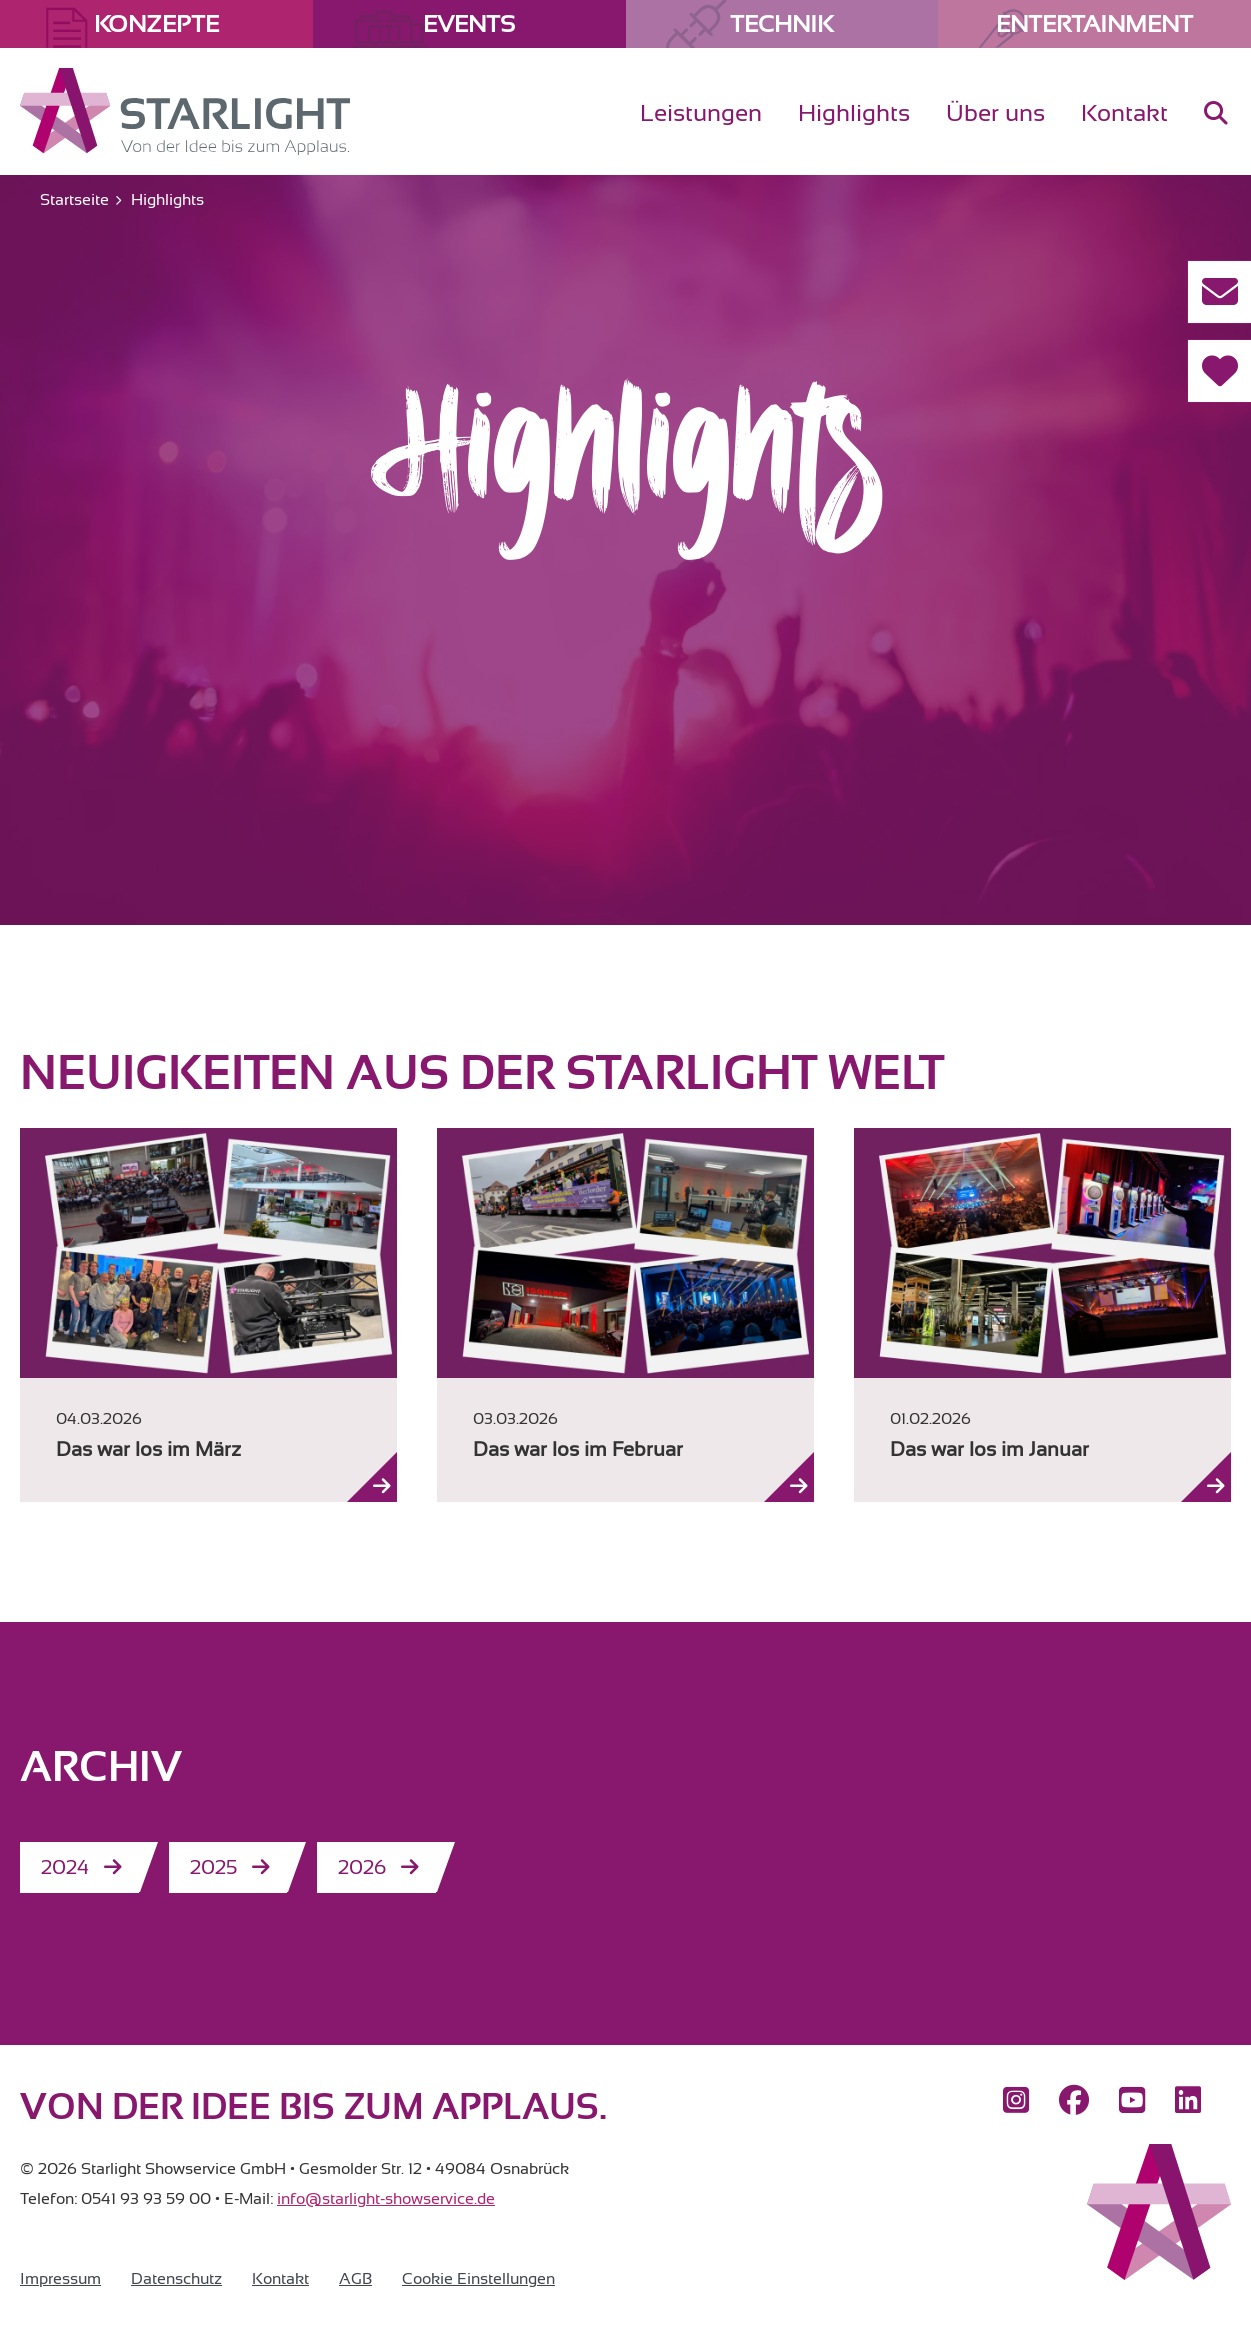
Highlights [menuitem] (854, 113)
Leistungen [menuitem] (701, 113)
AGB (355, 2279)
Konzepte (156, 24)
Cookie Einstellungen (478, 2279)
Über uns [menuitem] (995, 113)
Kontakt (280, 2279)
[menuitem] (1216, 129)
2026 (362, 1867)
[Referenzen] (1219, 371)
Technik (781, 24)
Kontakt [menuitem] (1124, 113)
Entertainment (1094, 24)
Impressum (60, 2279)
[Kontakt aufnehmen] (1219, 292)
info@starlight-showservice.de (386, 2199)
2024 (65, 1867)
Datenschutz (176, 2279)
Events (469, 24)
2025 (213, 1867)
